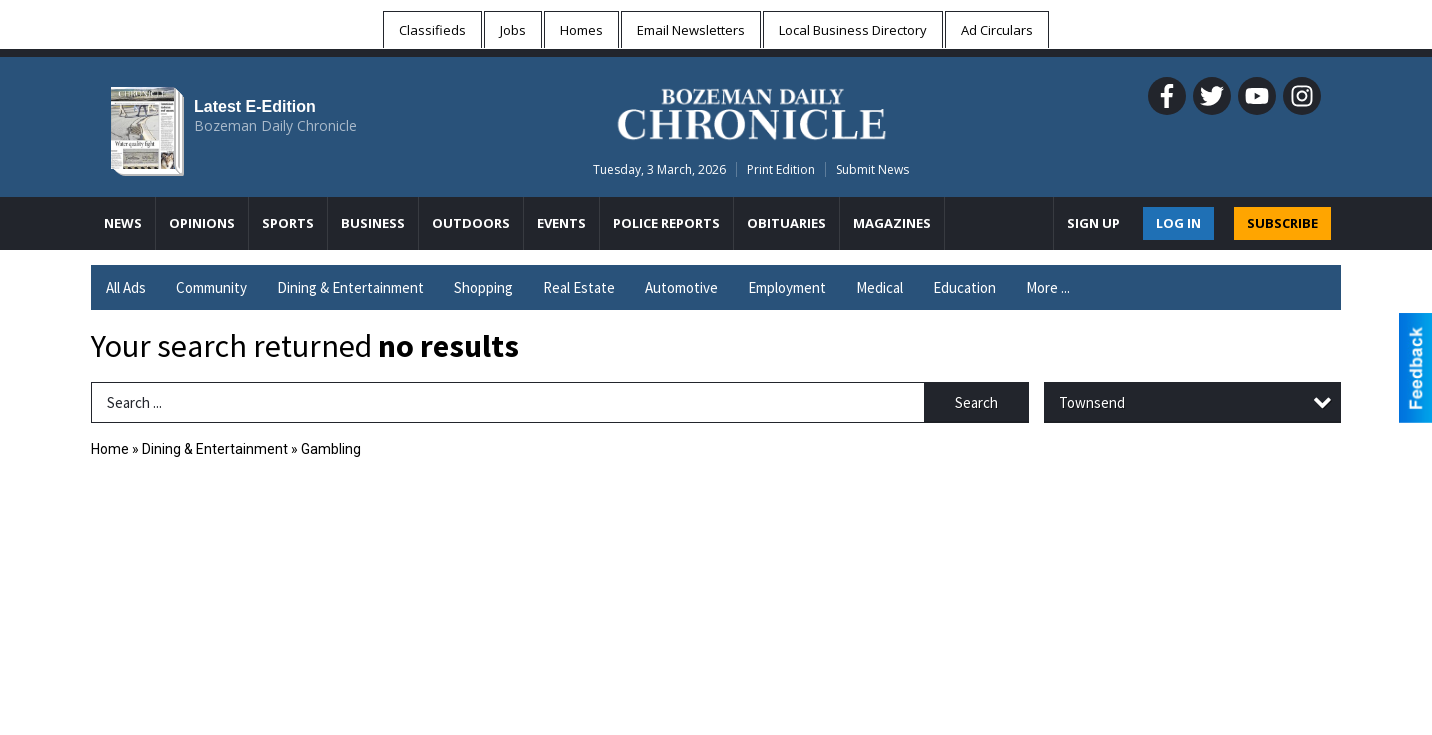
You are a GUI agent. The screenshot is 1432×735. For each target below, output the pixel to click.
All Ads (126, 287)
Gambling (331, 449)
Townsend (1092, 402)
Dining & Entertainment (350, 287)
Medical (879, 287)
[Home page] (751, 111)
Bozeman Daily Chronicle (275, 125)
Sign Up (1093, 223)
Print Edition (781, 169)
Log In (1178, 223)
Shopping (483, 287)
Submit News (872, 169)
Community (211, 287)
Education (964, 287)
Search (976, 402)
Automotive (681, 287)
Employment (787, 287)
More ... (1048, 287)
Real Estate (579, 287)
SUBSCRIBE (1282, 223)
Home (110, 449)
